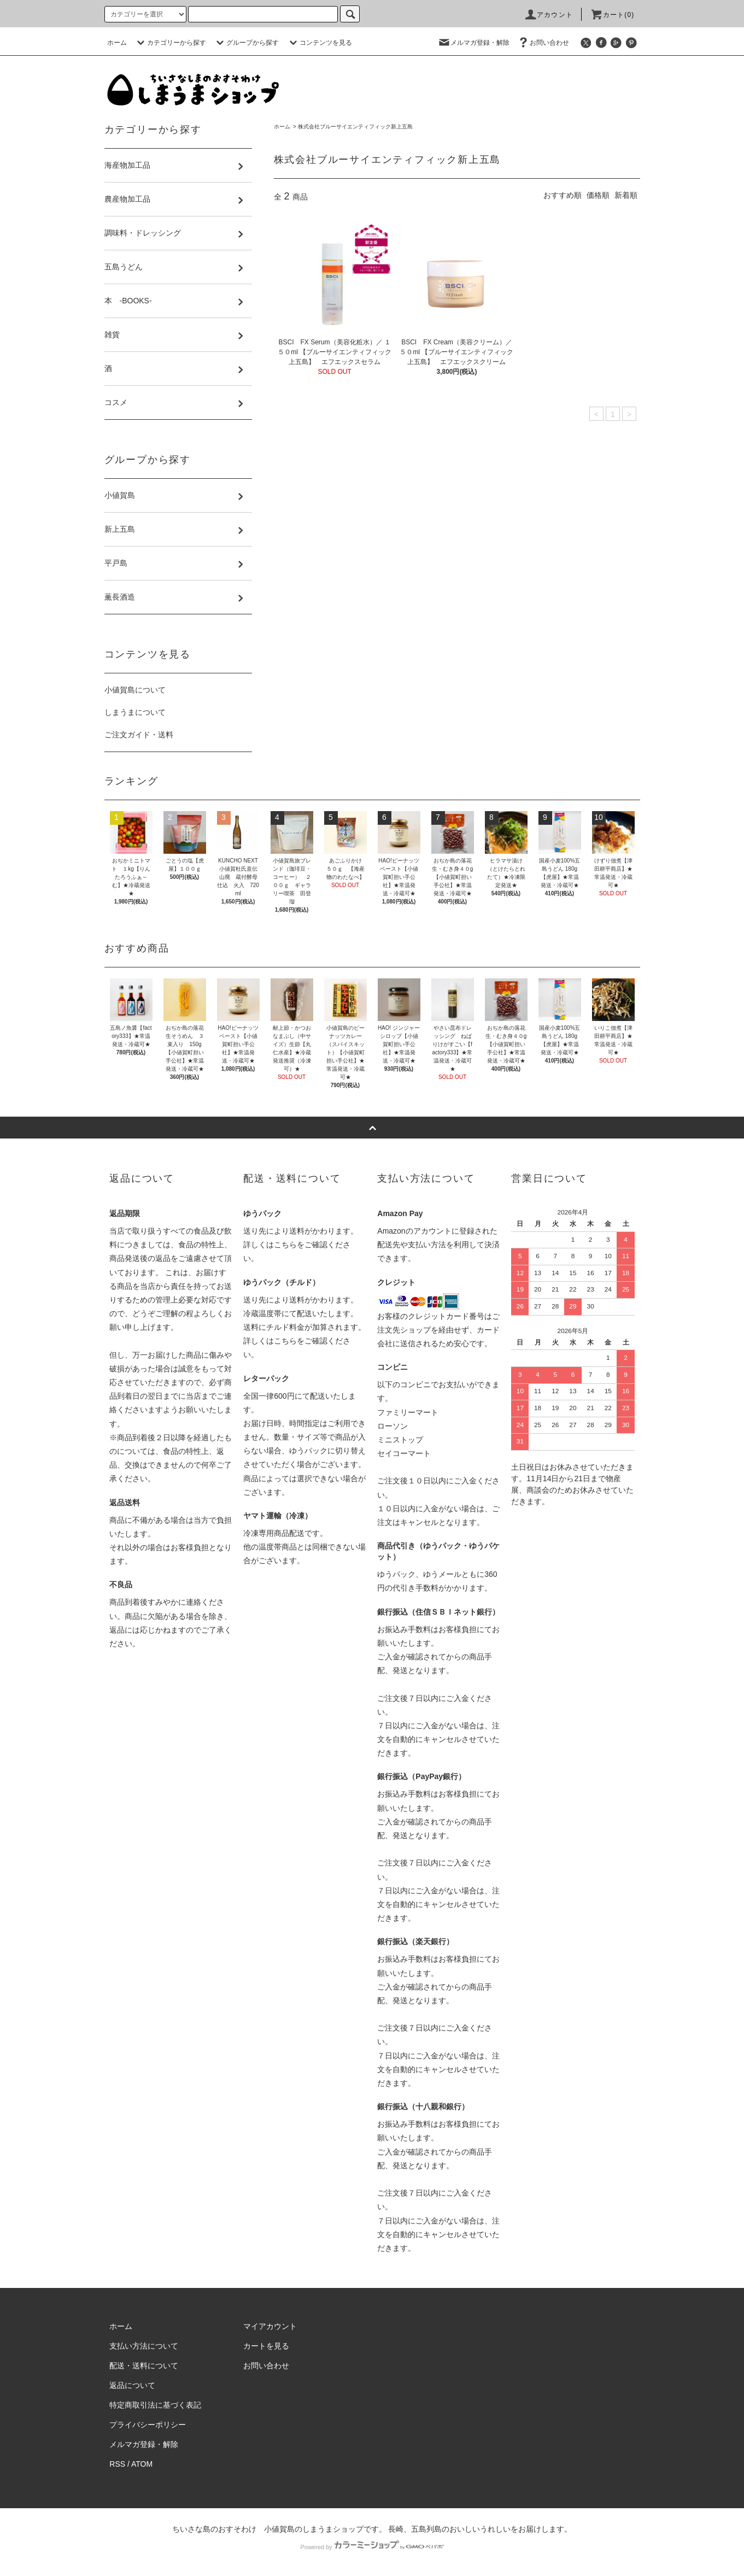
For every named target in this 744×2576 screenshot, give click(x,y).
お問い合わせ (543, 42)
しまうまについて (135, 712)
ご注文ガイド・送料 (138, 734)
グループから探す (246, 42)
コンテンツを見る (319, 42)
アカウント (548, 15)
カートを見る (266, 2346)
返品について (132, 2385)
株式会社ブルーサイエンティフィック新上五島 (355, 127)
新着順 (625, 195)
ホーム (117, 42)
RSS (117, 2464)
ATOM (142, 2464)
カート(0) (612, 15)
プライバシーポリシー (147, 2424)
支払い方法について (143, 2346)
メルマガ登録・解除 (473, 42)
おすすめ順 (562, 195)
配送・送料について (143, 2365)
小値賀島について (135, 689)
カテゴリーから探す (170, 42)
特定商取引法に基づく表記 (155, 2405)
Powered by (371, 2547)
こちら (285, 1244)
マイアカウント (270, 2326)
